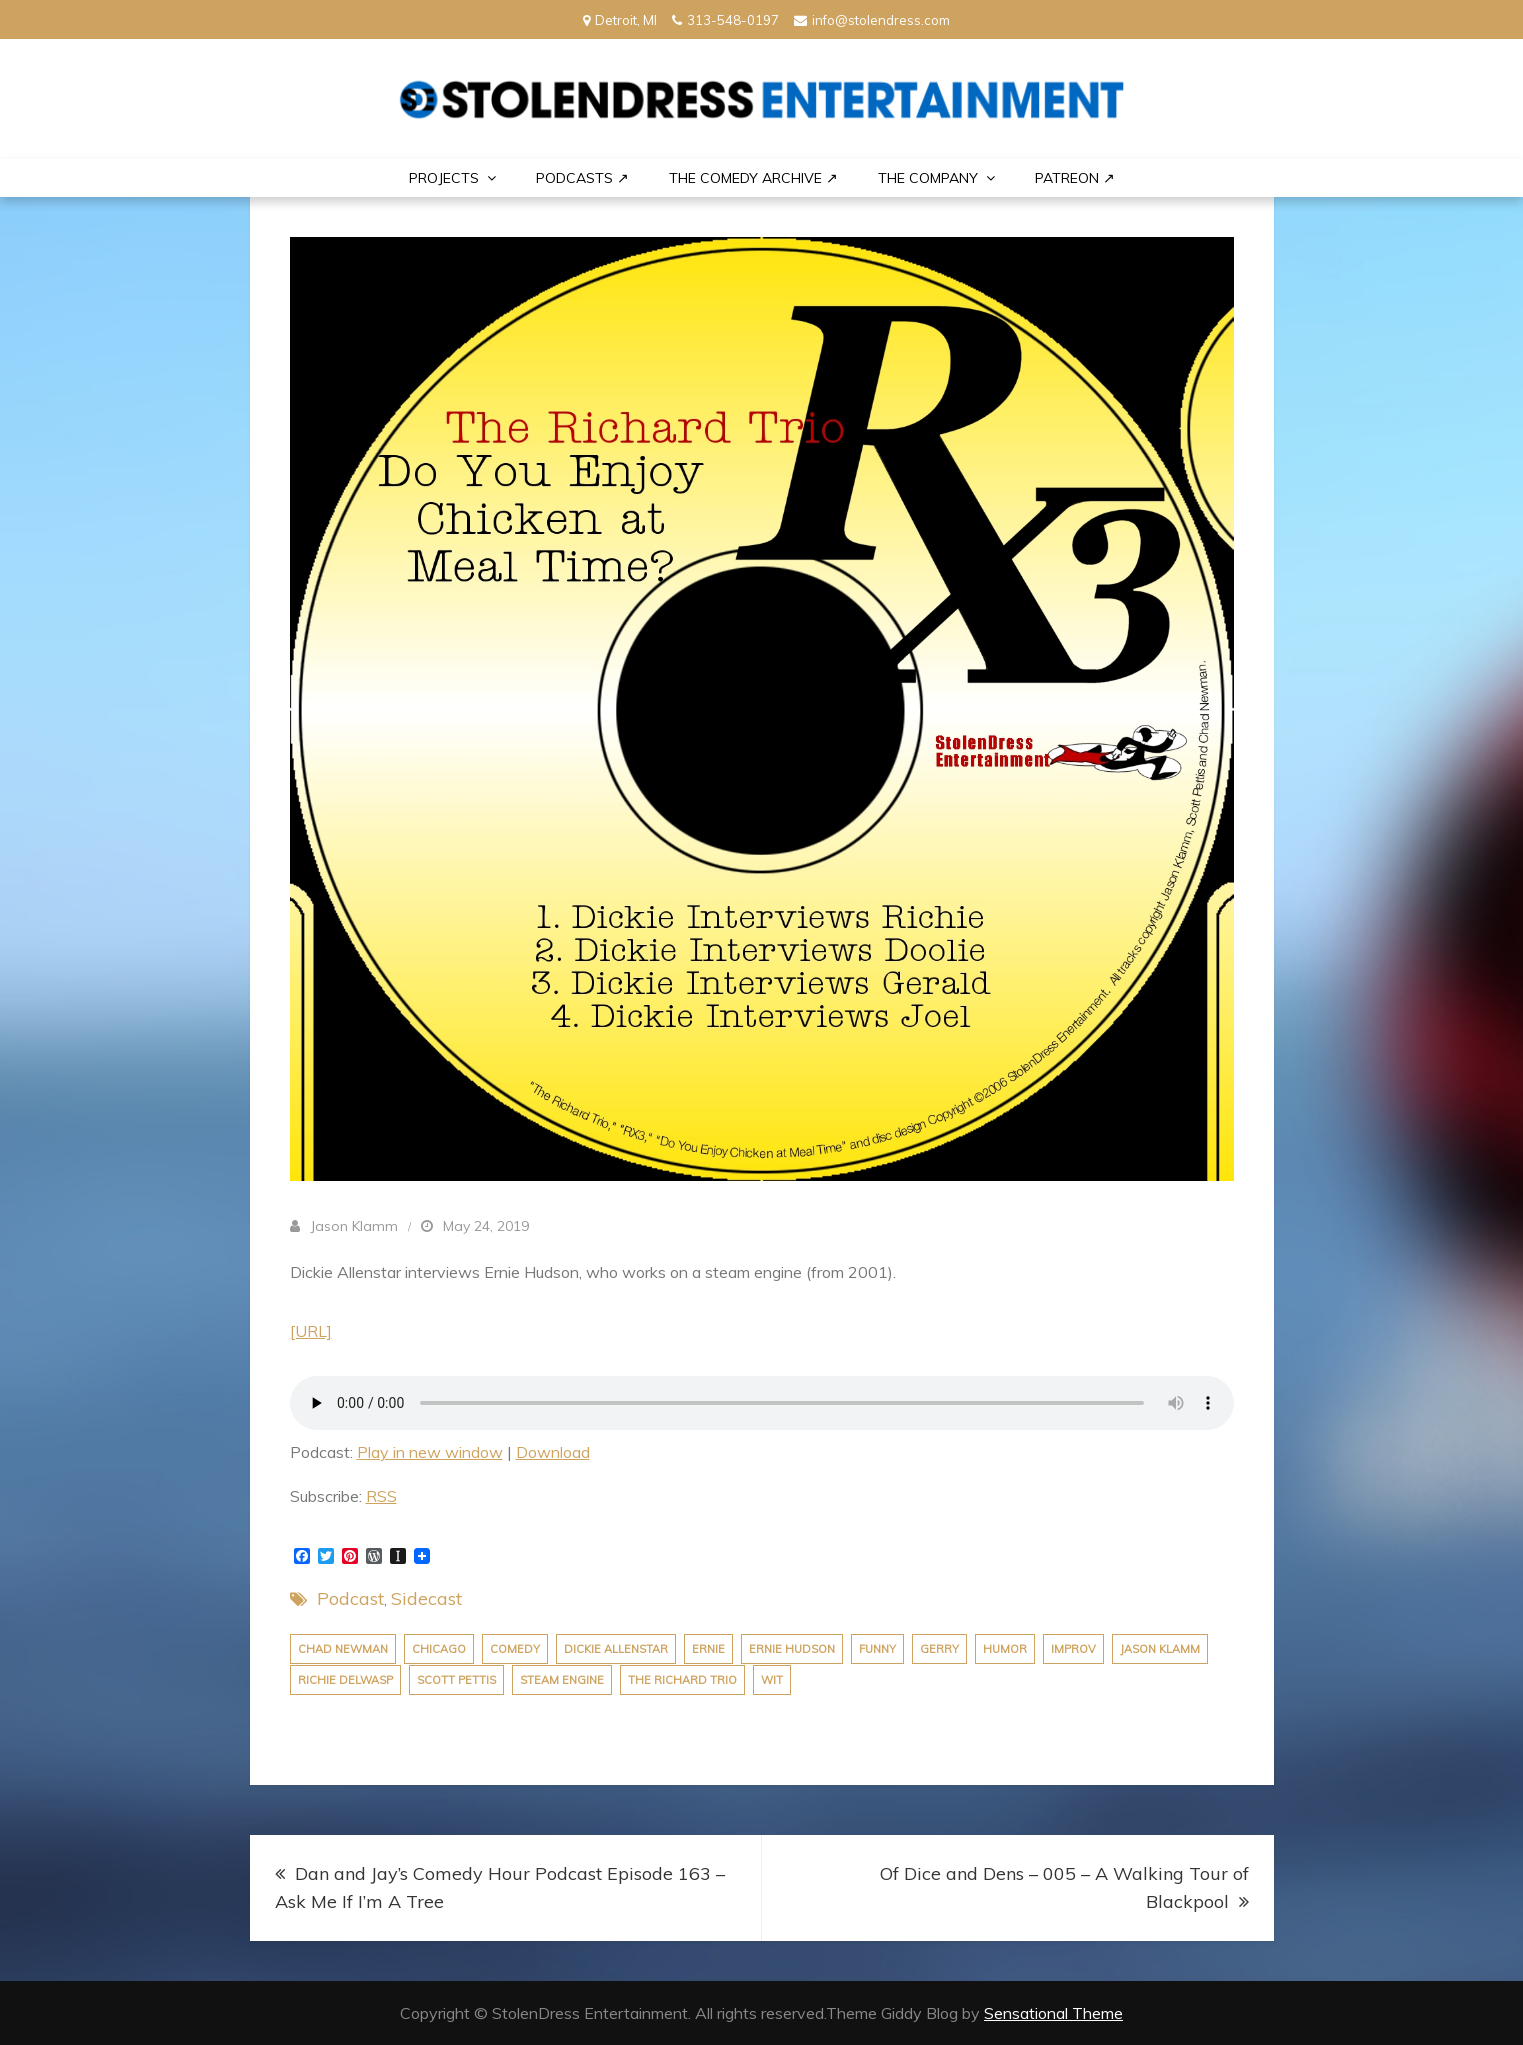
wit (772, 1680)
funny (877, 1649)
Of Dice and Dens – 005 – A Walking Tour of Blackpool (1064, 1887)
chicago (439, 1649)
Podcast (350, 1598)
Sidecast (426, 1598)
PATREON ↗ (1075, 178)
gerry (939, 1649)
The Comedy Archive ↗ (753, 178)
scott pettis (456, 1680)
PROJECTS (444, 178)
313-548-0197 (725, 20)
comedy (515, 1649)
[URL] (311, 1331)
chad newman (343, 1649)
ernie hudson (792, 1649)
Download (553, 1452)
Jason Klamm (354, 1226)
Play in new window (430, 1452)
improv (1073, 1649)
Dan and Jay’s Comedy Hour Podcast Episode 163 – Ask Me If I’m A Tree (500, 1887)
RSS (381, 1496)
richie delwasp (345, 1680)
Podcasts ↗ (582, 178)
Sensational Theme (1053, 2013)
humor (1005, 1649)
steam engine (562, 1680)
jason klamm (1160, 1649)
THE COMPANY (928, 178)
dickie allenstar (616, 1649)
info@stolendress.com (872, 20)
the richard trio (682, 1680)
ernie (708, 1649)
